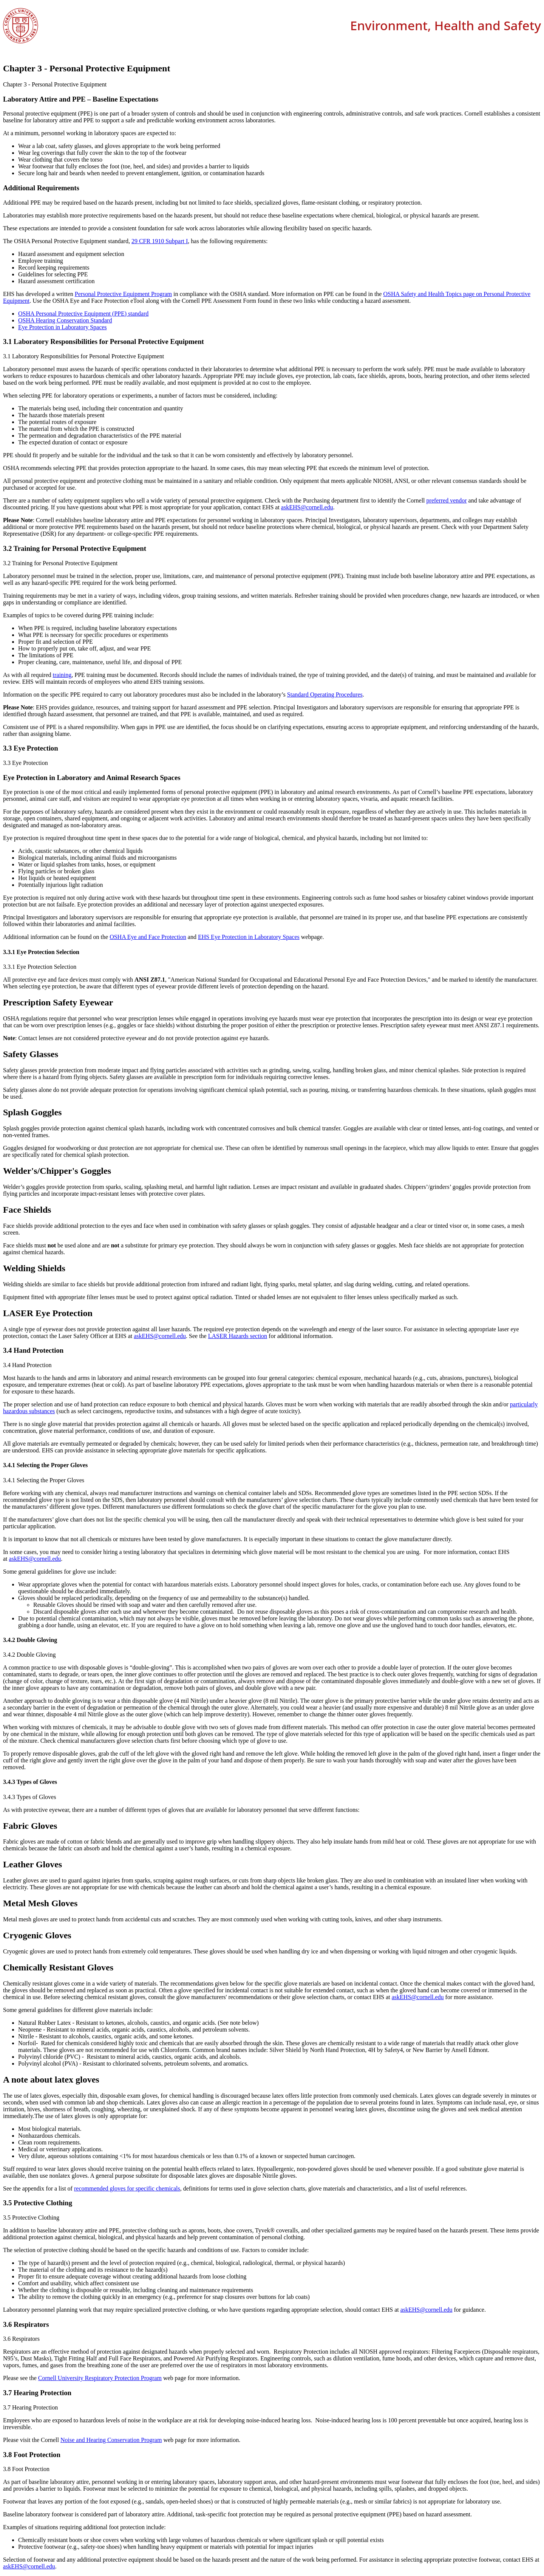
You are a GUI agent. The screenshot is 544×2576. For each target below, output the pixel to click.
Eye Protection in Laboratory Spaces (62, 327)
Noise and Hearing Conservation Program (111, 2440)
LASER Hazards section (237, 1336)
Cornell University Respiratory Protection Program (100, 2378)
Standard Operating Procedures (325, 694)
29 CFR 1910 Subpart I (159, 241)
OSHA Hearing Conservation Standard (65, 320)
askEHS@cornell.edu (307, 507)
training (62, 675)
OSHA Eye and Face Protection (148, 937)
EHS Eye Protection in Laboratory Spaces (249, 937)
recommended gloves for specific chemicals (127, 2188)
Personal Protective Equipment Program (123, 294)
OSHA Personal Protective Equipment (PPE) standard (83, 313)
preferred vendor (447, 500)
